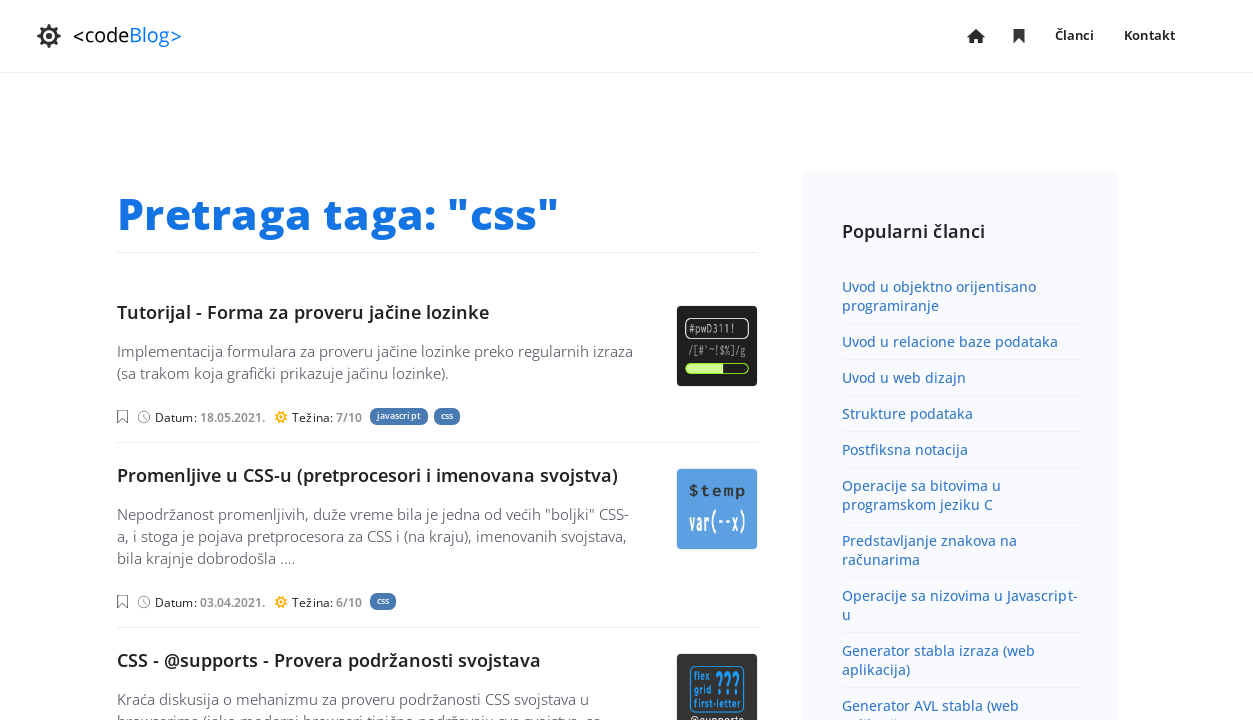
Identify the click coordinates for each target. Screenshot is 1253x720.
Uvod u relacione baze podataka (950, 341)
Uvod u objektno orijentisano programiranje (939, 296)
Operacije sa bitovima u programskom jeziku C (922, 495)
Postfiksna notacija (905, 449)
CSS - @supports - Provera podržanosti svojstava (329, 660)
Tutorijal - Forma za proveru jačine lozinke (303, 312)
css (447, 415)
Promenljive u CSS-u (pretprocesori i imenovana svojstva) (367, 475)
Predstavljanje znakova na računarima (930, 550)
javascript (399, 415)
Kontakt (1149, 35)
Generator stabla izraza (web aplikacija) (939, 660)
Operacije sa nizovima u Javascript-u (960, 605)
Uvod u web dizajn (904, 377)
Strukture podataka (908, 413)
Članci (1075, 36)
